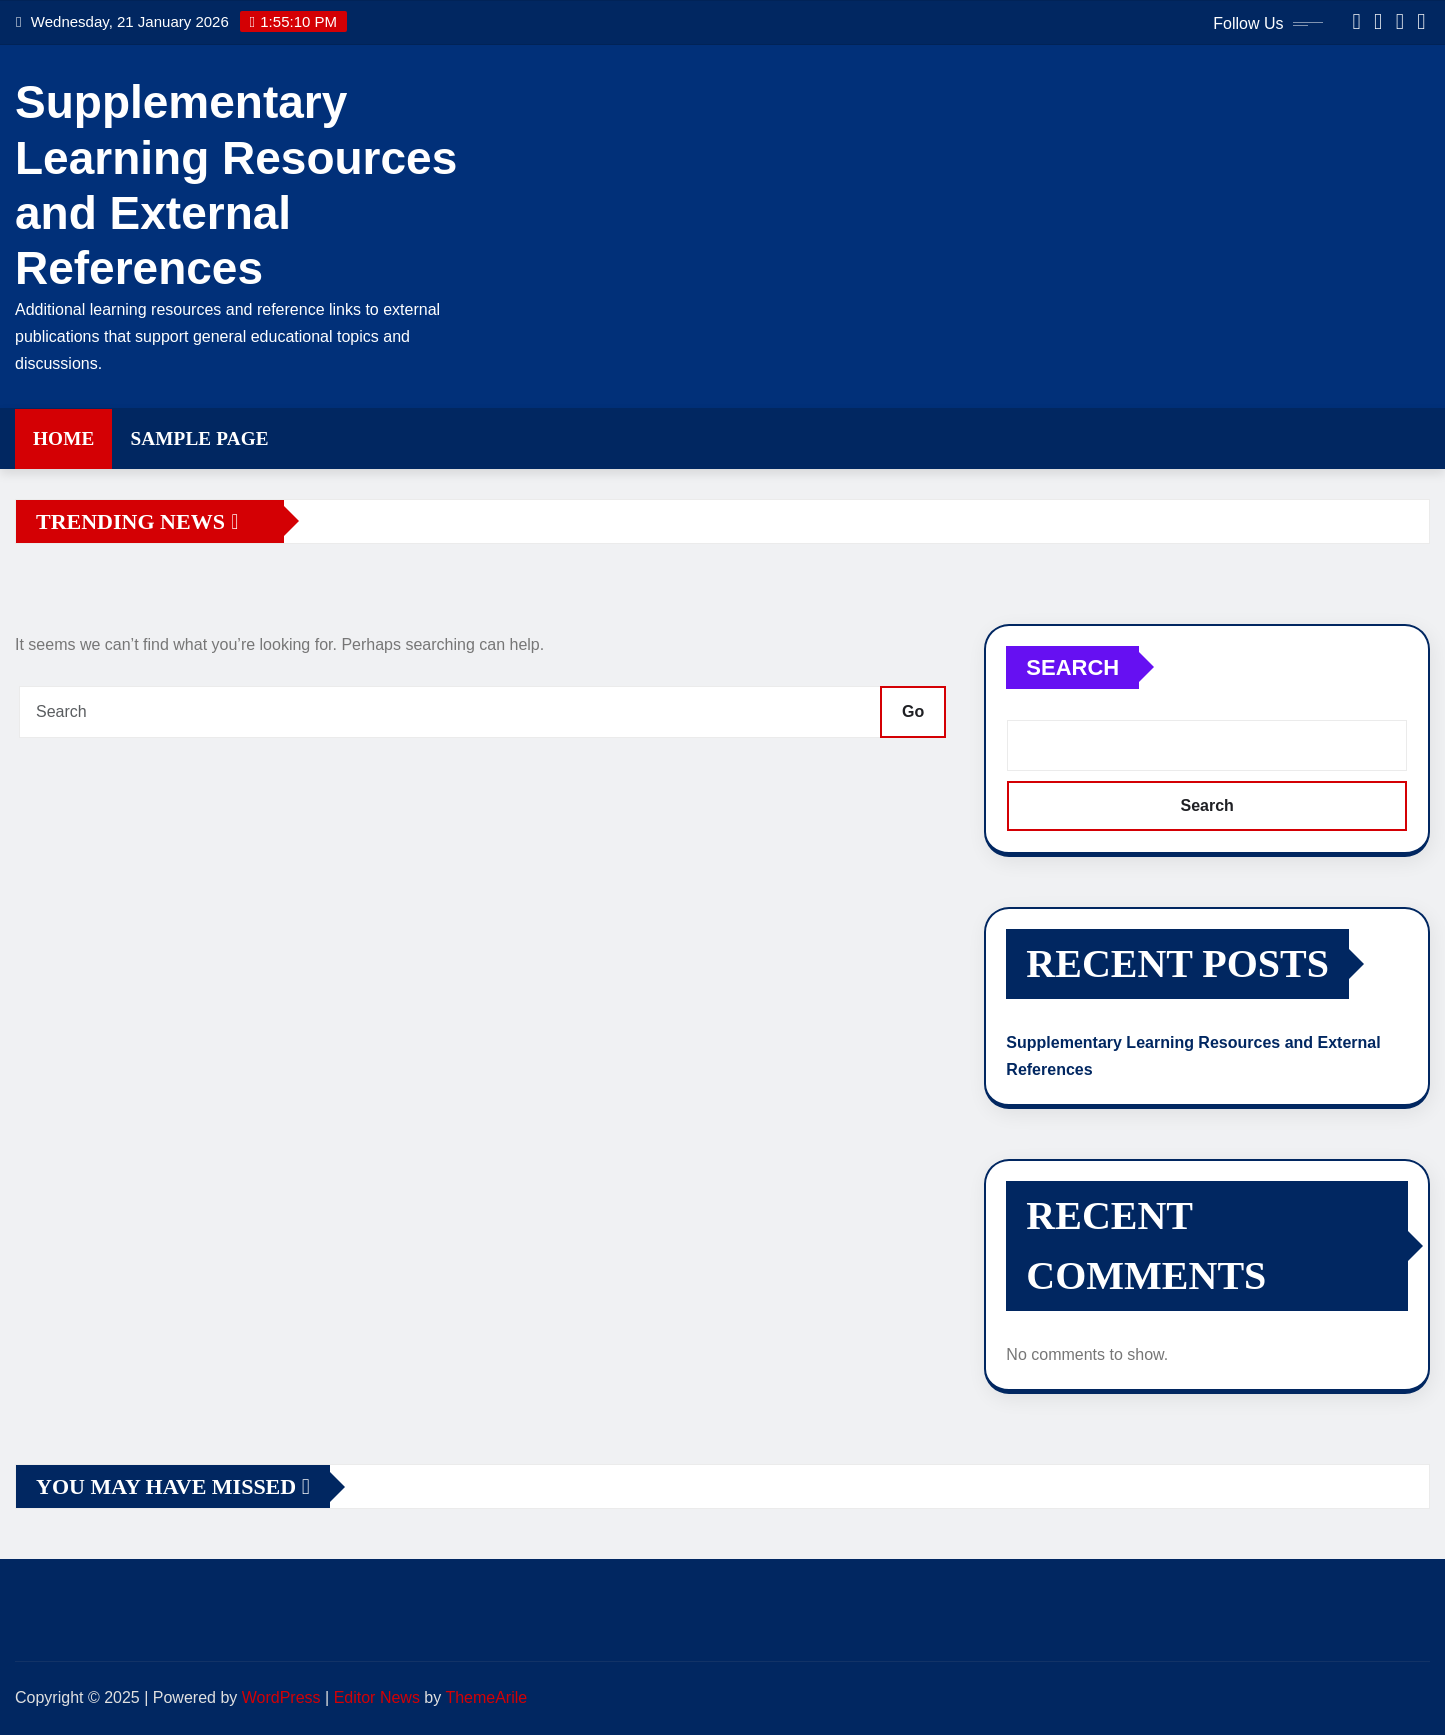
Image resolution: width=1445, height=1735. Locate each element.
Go (913, 711)
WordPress (281, 1697)
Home (63, 438)
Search (1072, 667)
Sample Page (199, 438)
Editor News (377, 1697)
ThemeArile (486, 1697)
